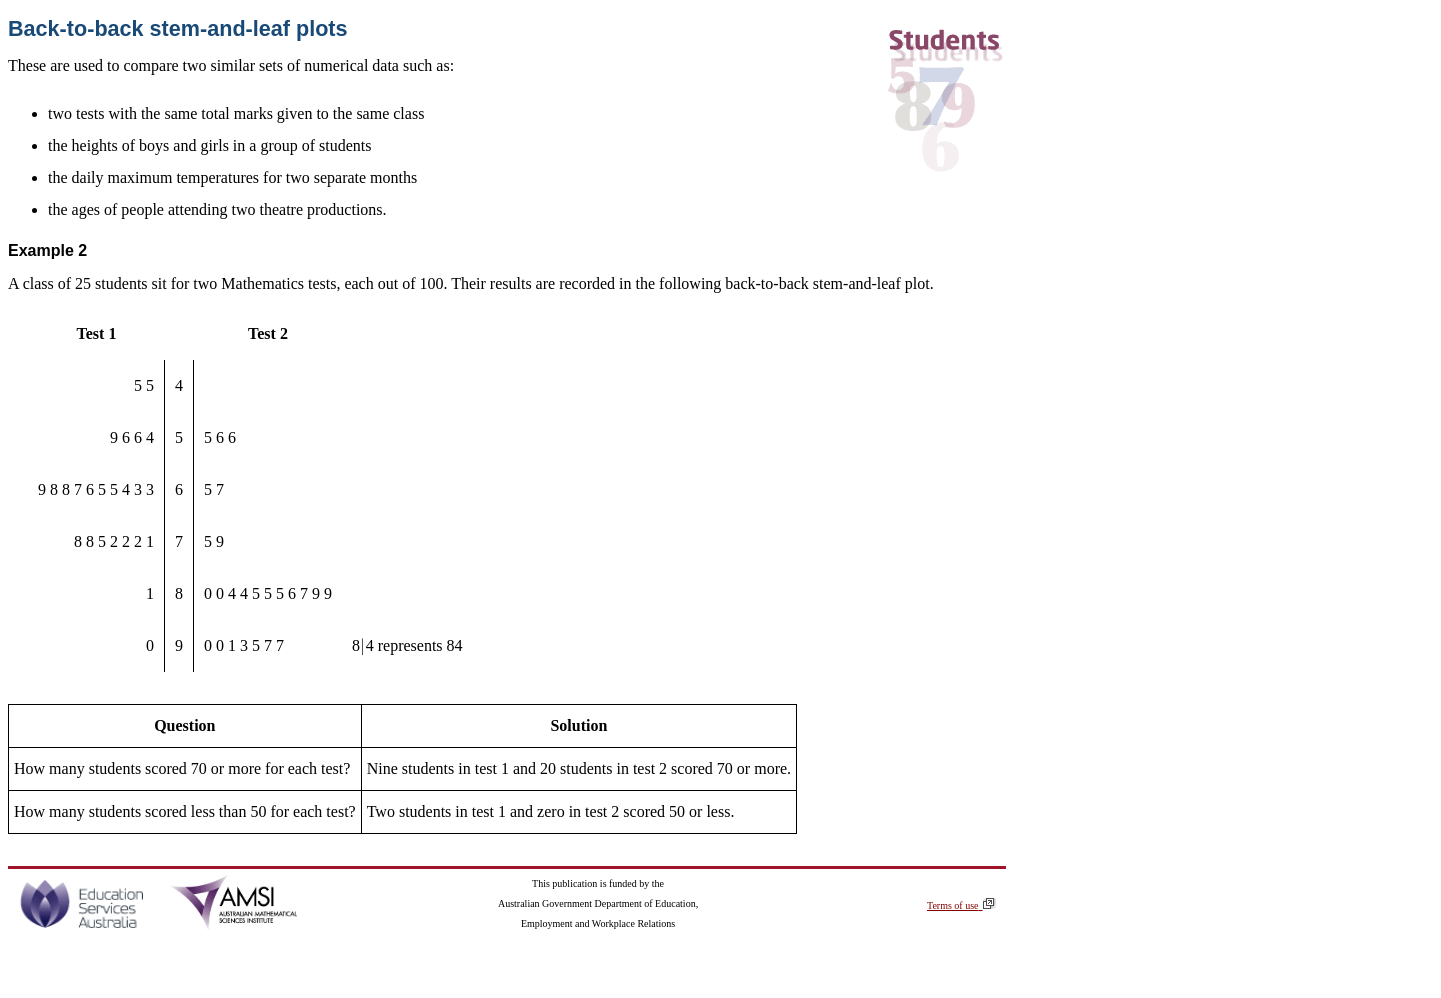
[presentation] (363, 645)
